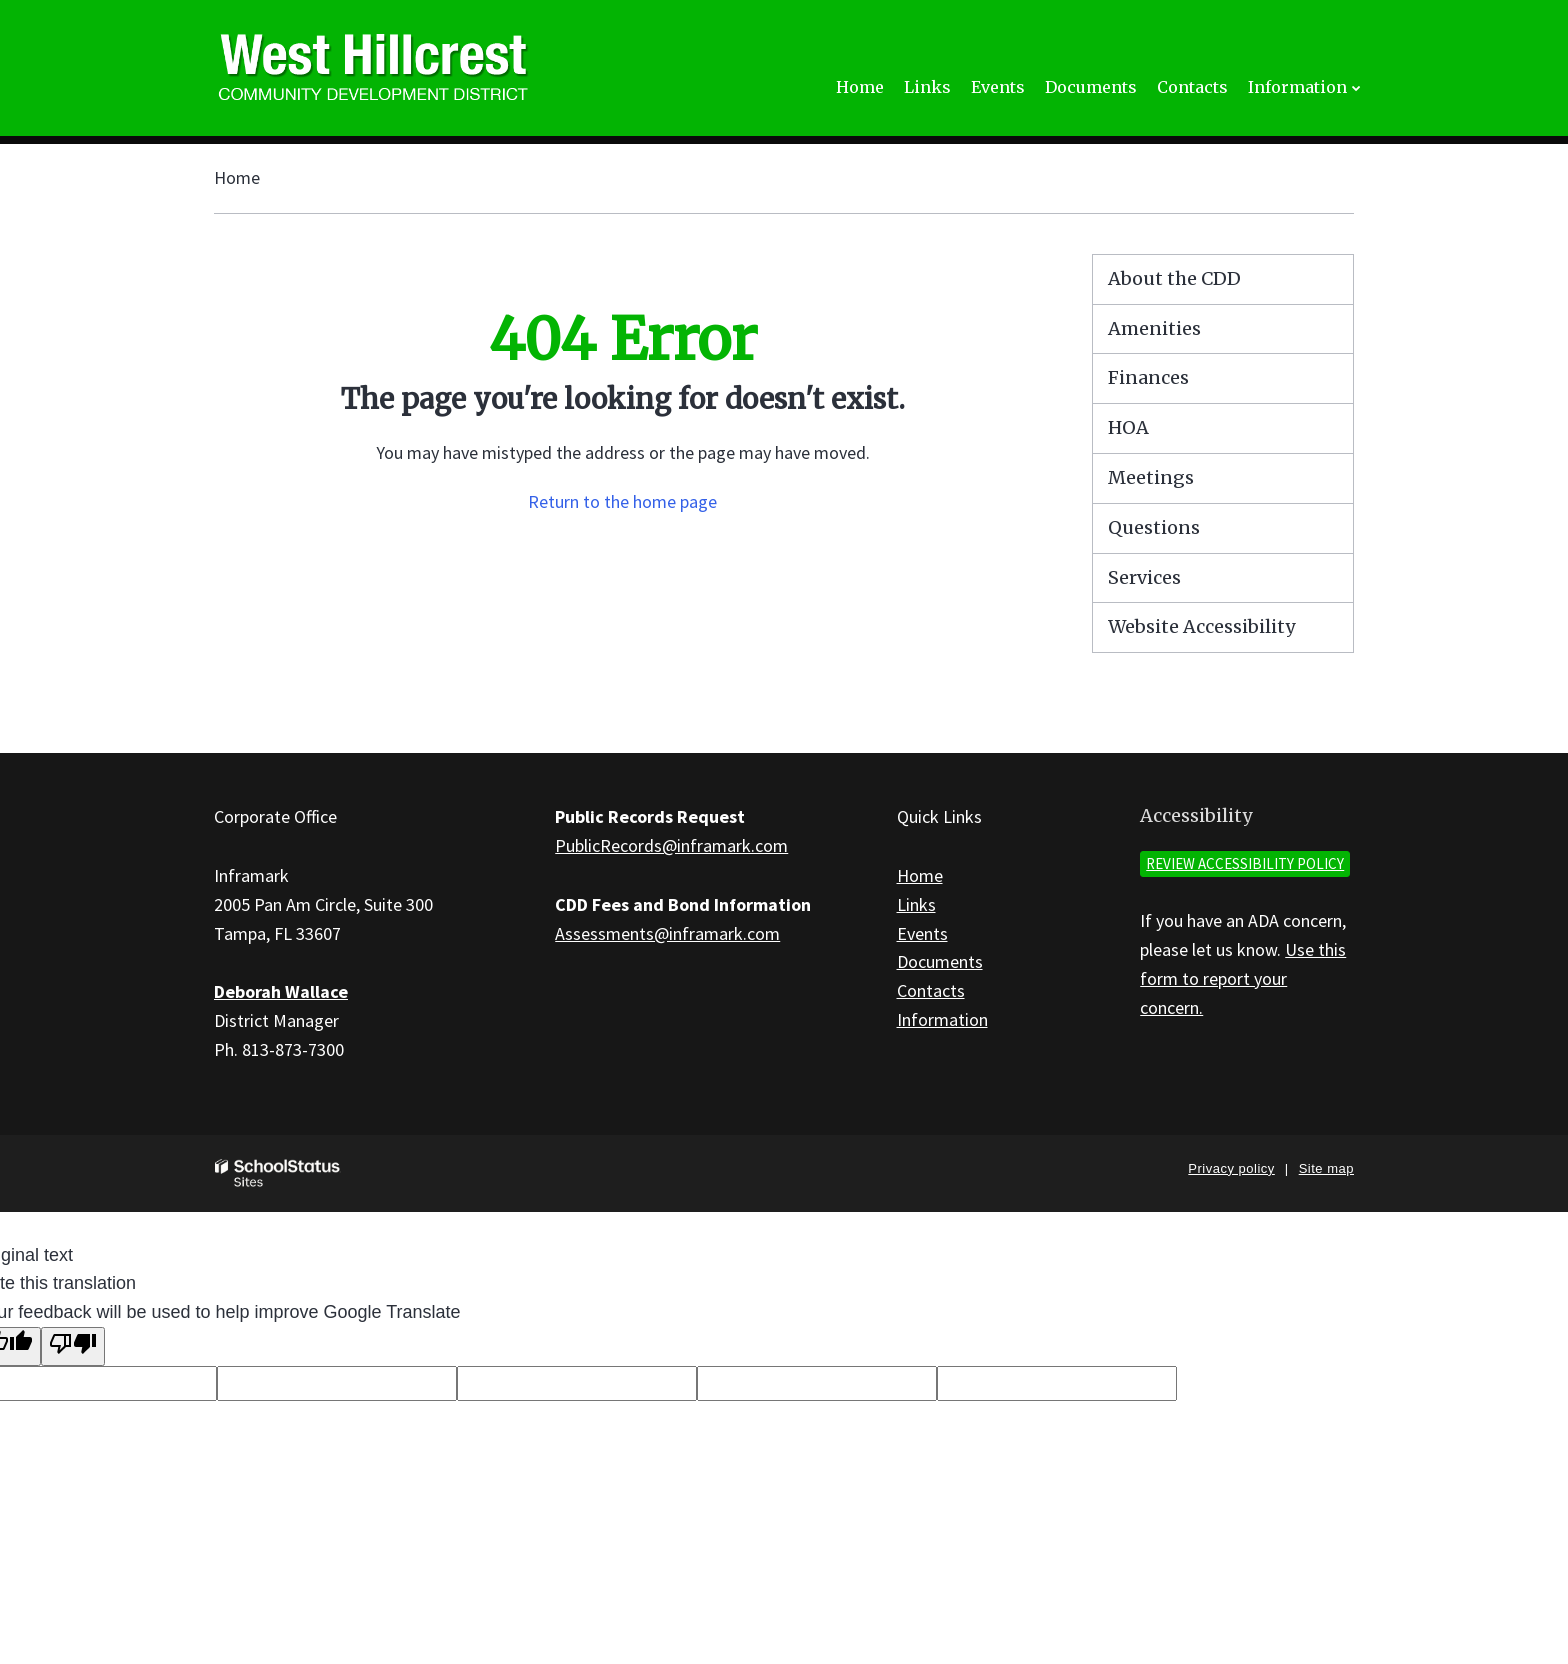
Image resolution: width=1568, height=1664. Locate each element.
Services (1144, 577)
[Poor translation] (73, 1346)
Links (916, 904)
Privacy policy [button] (1231, 1168)
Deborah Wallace (281, 991)
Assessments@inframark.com (667, 933)
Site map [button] (1326, 1168)
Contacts (931, 990)
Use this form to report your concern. (1243, 978)
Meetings (1151, 477)
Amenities (1154, 328)
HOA (1128, 427)
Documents (940, 961)
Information (942, 1019)
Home (237, 177)
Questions (1154, 527)
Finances (1148, 377)
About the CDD (1174, 278)
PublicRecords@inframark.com (671, 845)
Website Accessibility (1201, 626)
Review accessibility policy (1245, 863)
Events (922, 933)
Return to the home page (622, 501)
